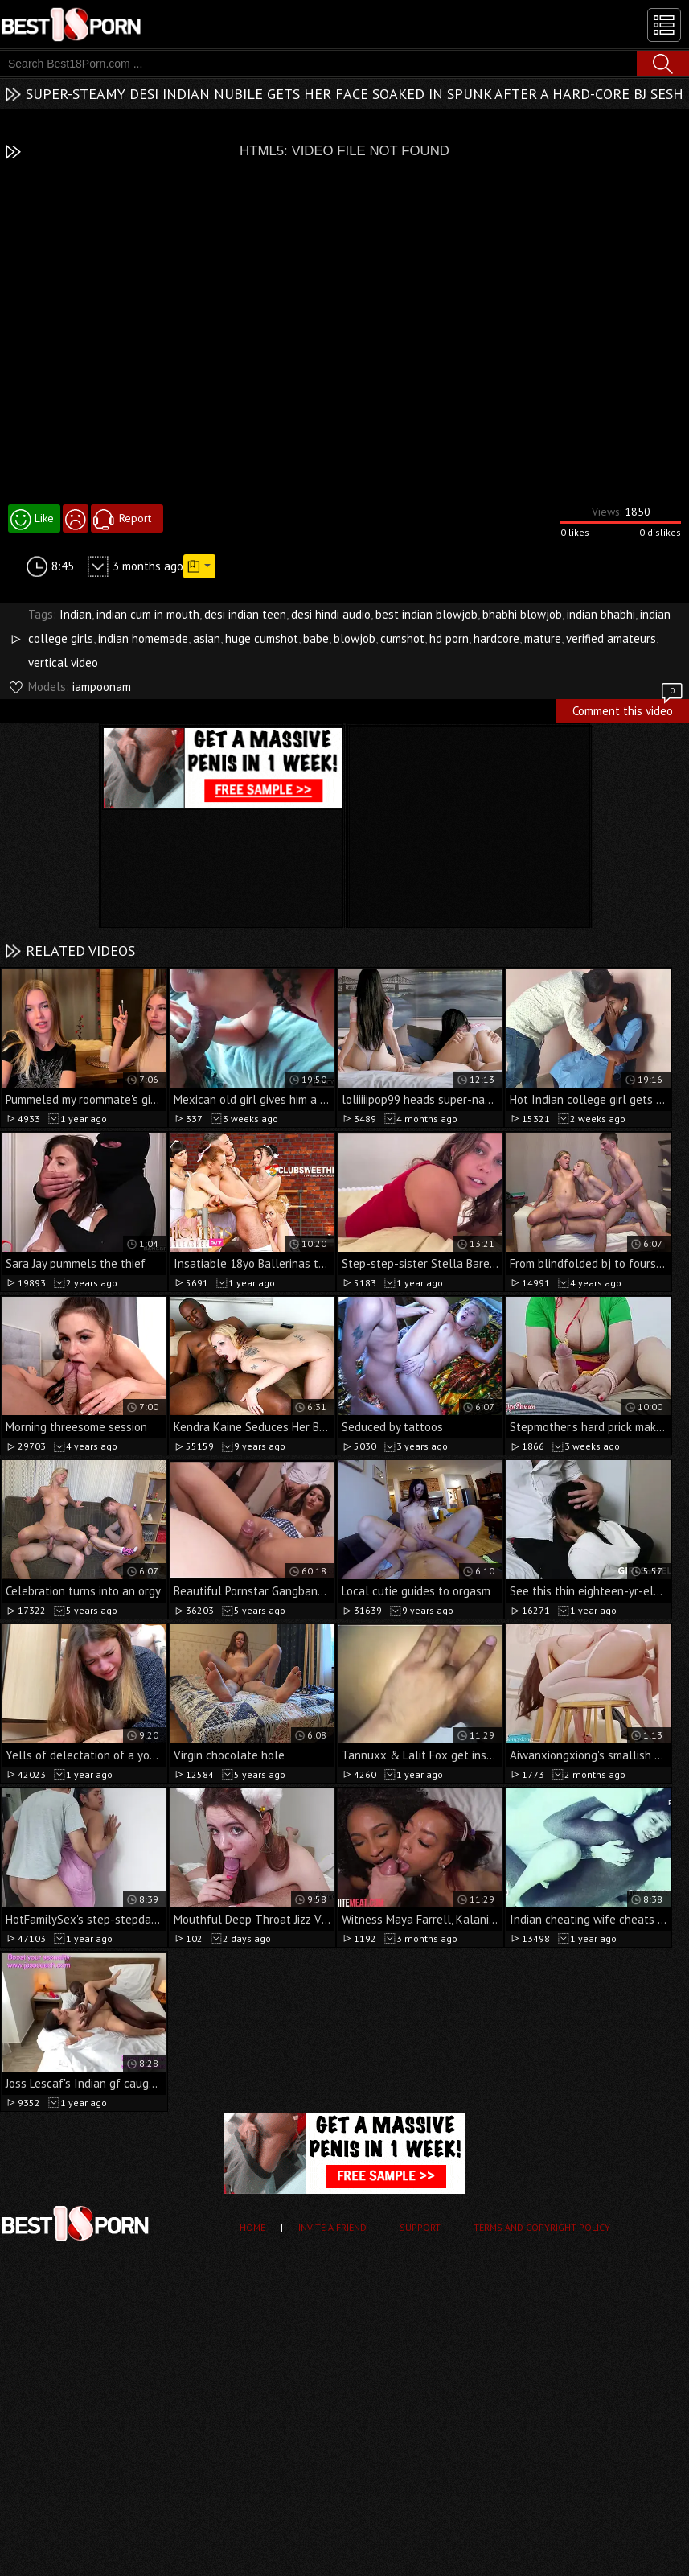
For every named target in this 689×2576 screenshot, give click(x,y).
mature (542, 638)
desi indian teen (245, 614)
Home (252, 2227)
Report (135, 518)
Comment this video (628, 708)
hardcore (496, 638)
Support (420, 2227)
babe (316, 638)
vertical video (63, 662)
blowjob (354, 638)
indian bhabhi (601, 614)
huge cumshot (261, 638)
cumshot (402, 638)
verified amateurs (611, 638)
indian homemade (143, 638)
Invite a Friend (332, 2227)
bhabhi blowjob (522, 614)
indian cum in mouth (147, 614)
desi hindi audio (331, 614)
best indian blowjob (426, 614)
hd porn (449, 638)
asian (206, 638)
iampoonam (101, 686)
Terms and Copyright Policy (542, 2227)
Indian (75, 614)
